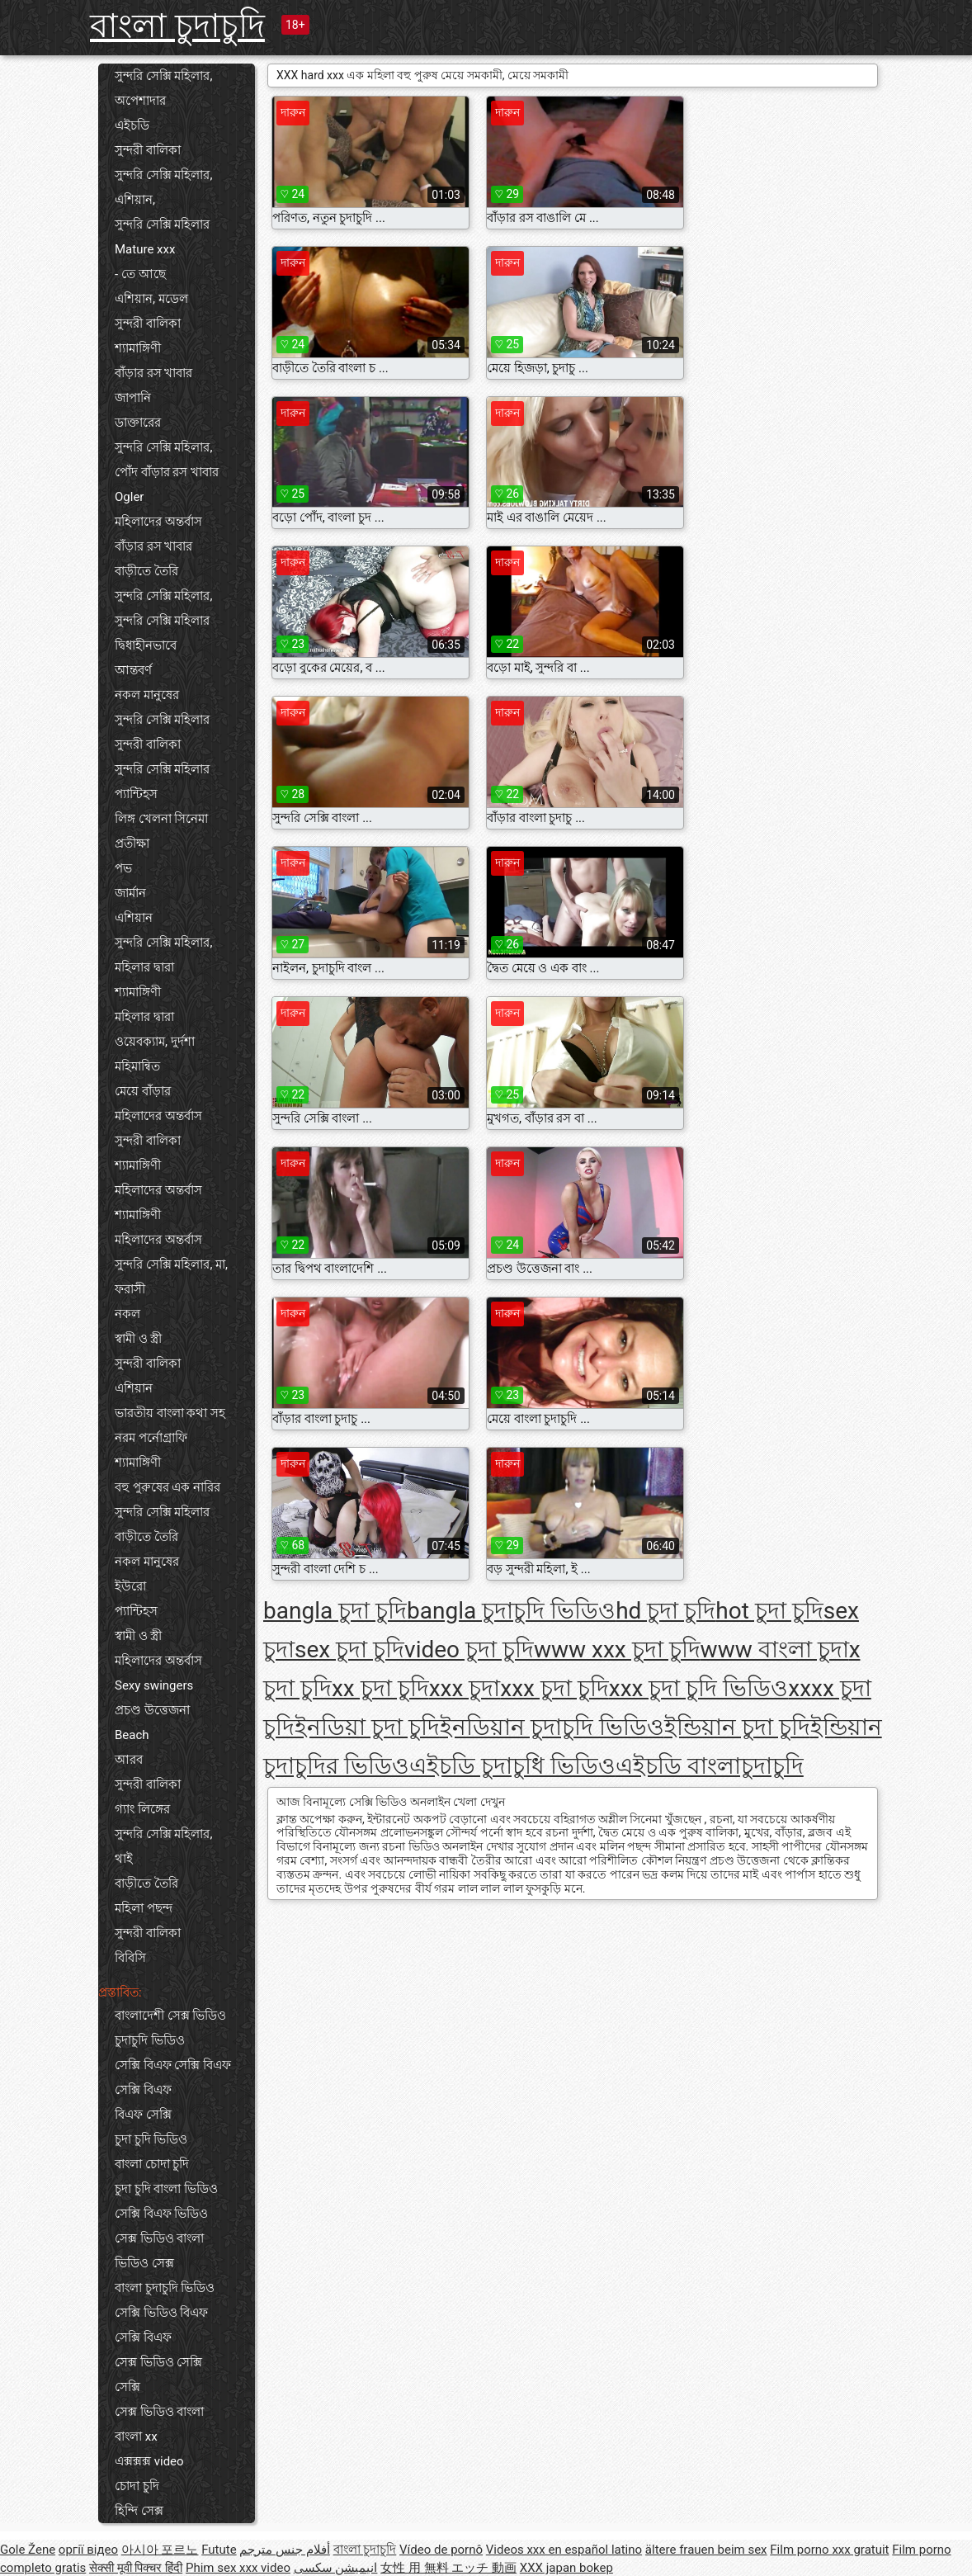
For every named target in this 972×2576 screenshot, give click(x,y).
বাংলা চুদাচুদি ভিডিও (165, 2288)
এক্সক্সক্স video (149, 2461)
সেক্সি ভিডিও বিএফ (161, 2312)
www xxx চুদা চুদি (617, 1649)
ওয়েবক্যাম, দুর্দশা (155, 1041)
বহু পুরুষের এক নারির (167, 1487)
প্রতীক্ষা (132, 843)
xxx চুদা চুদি (554, 1688)
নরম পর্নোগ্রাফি (151, 1437)
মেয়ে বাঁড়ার (143, 1091)
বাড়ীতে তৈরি (146, 571)
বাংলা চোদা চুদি (152, 2164)
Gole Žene (27, 2549)
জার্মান (130, 893)
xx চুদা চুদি (380, 1688)
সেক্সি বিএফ (143, 2337)
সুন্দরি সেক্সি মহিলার (162, 224)
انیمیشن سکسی (336, 2567)
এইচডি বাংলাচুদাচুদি (710, 1766)
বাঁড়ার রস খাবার (153, 373)
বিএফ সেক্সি (143, 2114)
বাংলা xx (136, 2436)
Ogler (129, 496)
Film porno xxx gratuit (829, 2549)
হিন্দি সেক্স (139, 2510)
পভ (123, 868)
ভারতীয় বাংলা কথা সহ (170, 1413)
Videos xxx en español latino (564, 2549)
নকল (127, 1314)
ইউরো (130, 1586)
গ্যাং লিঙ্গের (142, 1809)
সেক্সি (127, 2387)
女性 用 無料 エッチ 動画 (448, 2567)
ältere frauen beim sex (706, 2549)
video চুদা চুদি (469, 1649)
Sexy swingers (154, 1685)
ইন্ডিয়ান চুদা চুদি (737, 1727)
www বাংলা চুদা (775, 1649)
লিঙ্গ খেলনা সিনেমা (161, 818)
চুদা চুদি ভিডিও (151, 2139)
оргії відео (88, 2549)
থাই (124, 1858)
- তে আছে (140, 274)
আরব (129, 1759)
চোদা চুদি (137, 2486)
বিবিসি (130, 1957)
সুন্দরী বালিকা (148, 150)
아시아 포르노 (160, 2549)
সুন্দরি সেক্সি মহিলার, (163, 447)
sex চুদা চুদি (349, 1649)
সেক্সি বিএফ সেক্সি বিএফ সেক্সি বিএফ (173, 2077)
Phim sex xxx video (238, 2567)
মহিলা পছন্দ (143, 1908)
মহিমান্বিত (137, 1066)
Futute (218, 2549)
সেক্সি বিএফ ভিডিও (161, 2213)
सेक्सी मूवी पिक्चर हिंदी (135, 2567)
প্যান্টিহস (136, 794)
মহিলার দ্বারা (144, 967)
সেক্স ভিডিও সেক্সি (158, 2362)
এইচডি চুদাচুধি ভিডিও (512, 1766)
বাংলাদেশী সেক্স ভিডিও (170, 2015)
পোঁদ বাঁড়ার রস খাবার (167, 472)
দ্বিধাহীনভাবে (146, 645)
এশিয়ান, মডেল (151, 298)
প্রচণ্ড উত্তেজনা (152, 1710)
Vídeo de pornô (441, 2549)
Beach (132, 1735)
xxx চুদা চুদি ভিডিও (699, 1688)
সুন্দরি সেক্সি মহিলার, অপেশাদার (163, 88)
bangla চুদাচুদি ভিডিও (511, 1610)
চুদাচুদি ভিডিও (150, 2040)
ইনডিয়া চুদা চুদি (367, 1727)
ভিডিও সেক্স (144, 2263)
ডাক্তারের (138, 422)
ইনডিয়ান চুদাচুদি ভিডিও (552, 1727)
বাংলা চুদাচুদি (177, 26)
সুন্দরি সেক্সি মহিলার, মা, (171, 1264)
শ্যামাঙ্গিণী (138, 348)
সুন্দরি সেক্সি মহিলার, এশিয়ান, (163, 187)
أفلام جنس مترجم (284, 2549)
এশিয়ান (134, 917)
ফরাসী (130, 1289)
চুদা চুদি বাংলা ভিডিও (166, 2188)
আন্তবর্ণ (133, 670)
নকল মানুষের (147, 695)
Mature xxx (145, 249)
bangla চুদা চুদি (335, 1610)
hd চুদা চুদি (665, 1610)
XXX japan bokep (566, 2567)
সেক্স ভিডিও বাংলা (159, 2238)
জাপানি (133, 397)
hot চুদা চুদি (769, 1610)
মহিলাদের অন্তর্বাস (158, 521)
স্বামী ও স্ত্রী (138, 1338)
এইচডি (132, 125)
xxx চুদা (465, 1688)
